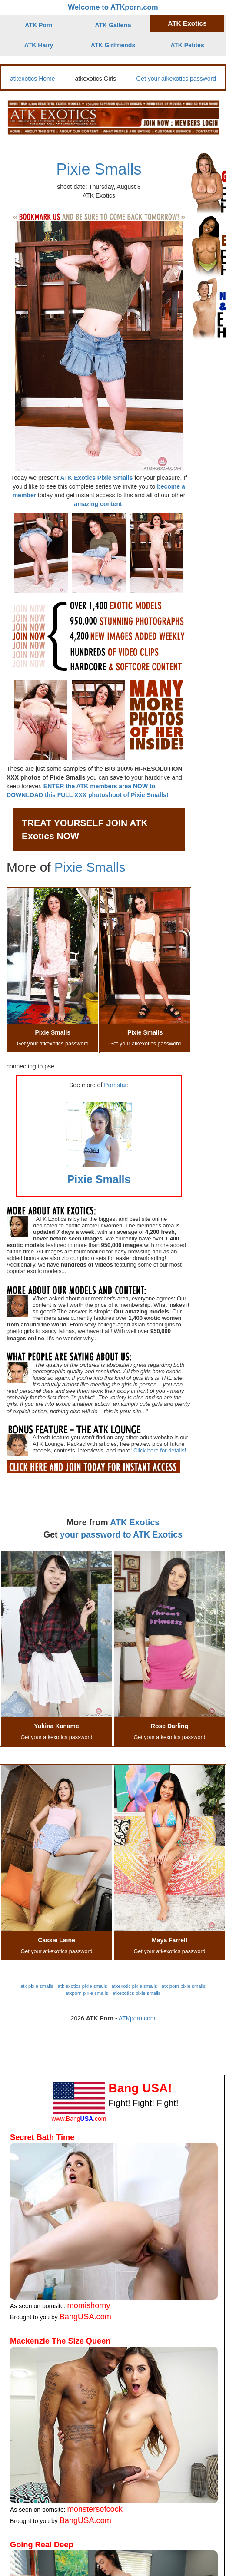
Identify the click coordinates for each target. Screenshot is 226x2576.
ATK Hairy (38, 45)
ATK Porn (39, 25)
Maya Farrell (169, 1940)
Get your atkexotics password (176, 78)
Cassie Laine (56, 1940)
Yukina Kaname (56, 1726)
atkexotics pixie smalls (137, 1993)
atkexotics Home (32, 78)
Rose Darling (169, 1726)
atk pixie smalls (36, 1986)
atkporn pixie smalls (87, 1993)
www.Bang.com (78, 2118)
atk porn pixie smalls (184, 1986)
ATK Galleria (113, 25)
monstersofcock (95, 2509)
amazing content (98, 503)
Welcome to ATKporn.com (113, 7)
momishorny (88, 2305)
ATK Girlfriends (113, 45)
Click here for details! (159, 1450)
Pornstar (115, 1084)
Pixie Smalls (98, 169)
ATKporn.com (137, 2018)
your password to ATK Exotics (121, 1534)
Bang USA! (140, 2088)
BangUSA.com (85, 2316)
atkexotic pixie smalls (134, 1986)
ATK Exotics (187, 23)
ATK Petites (187, 45)
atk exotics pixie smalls (82, 1986)
